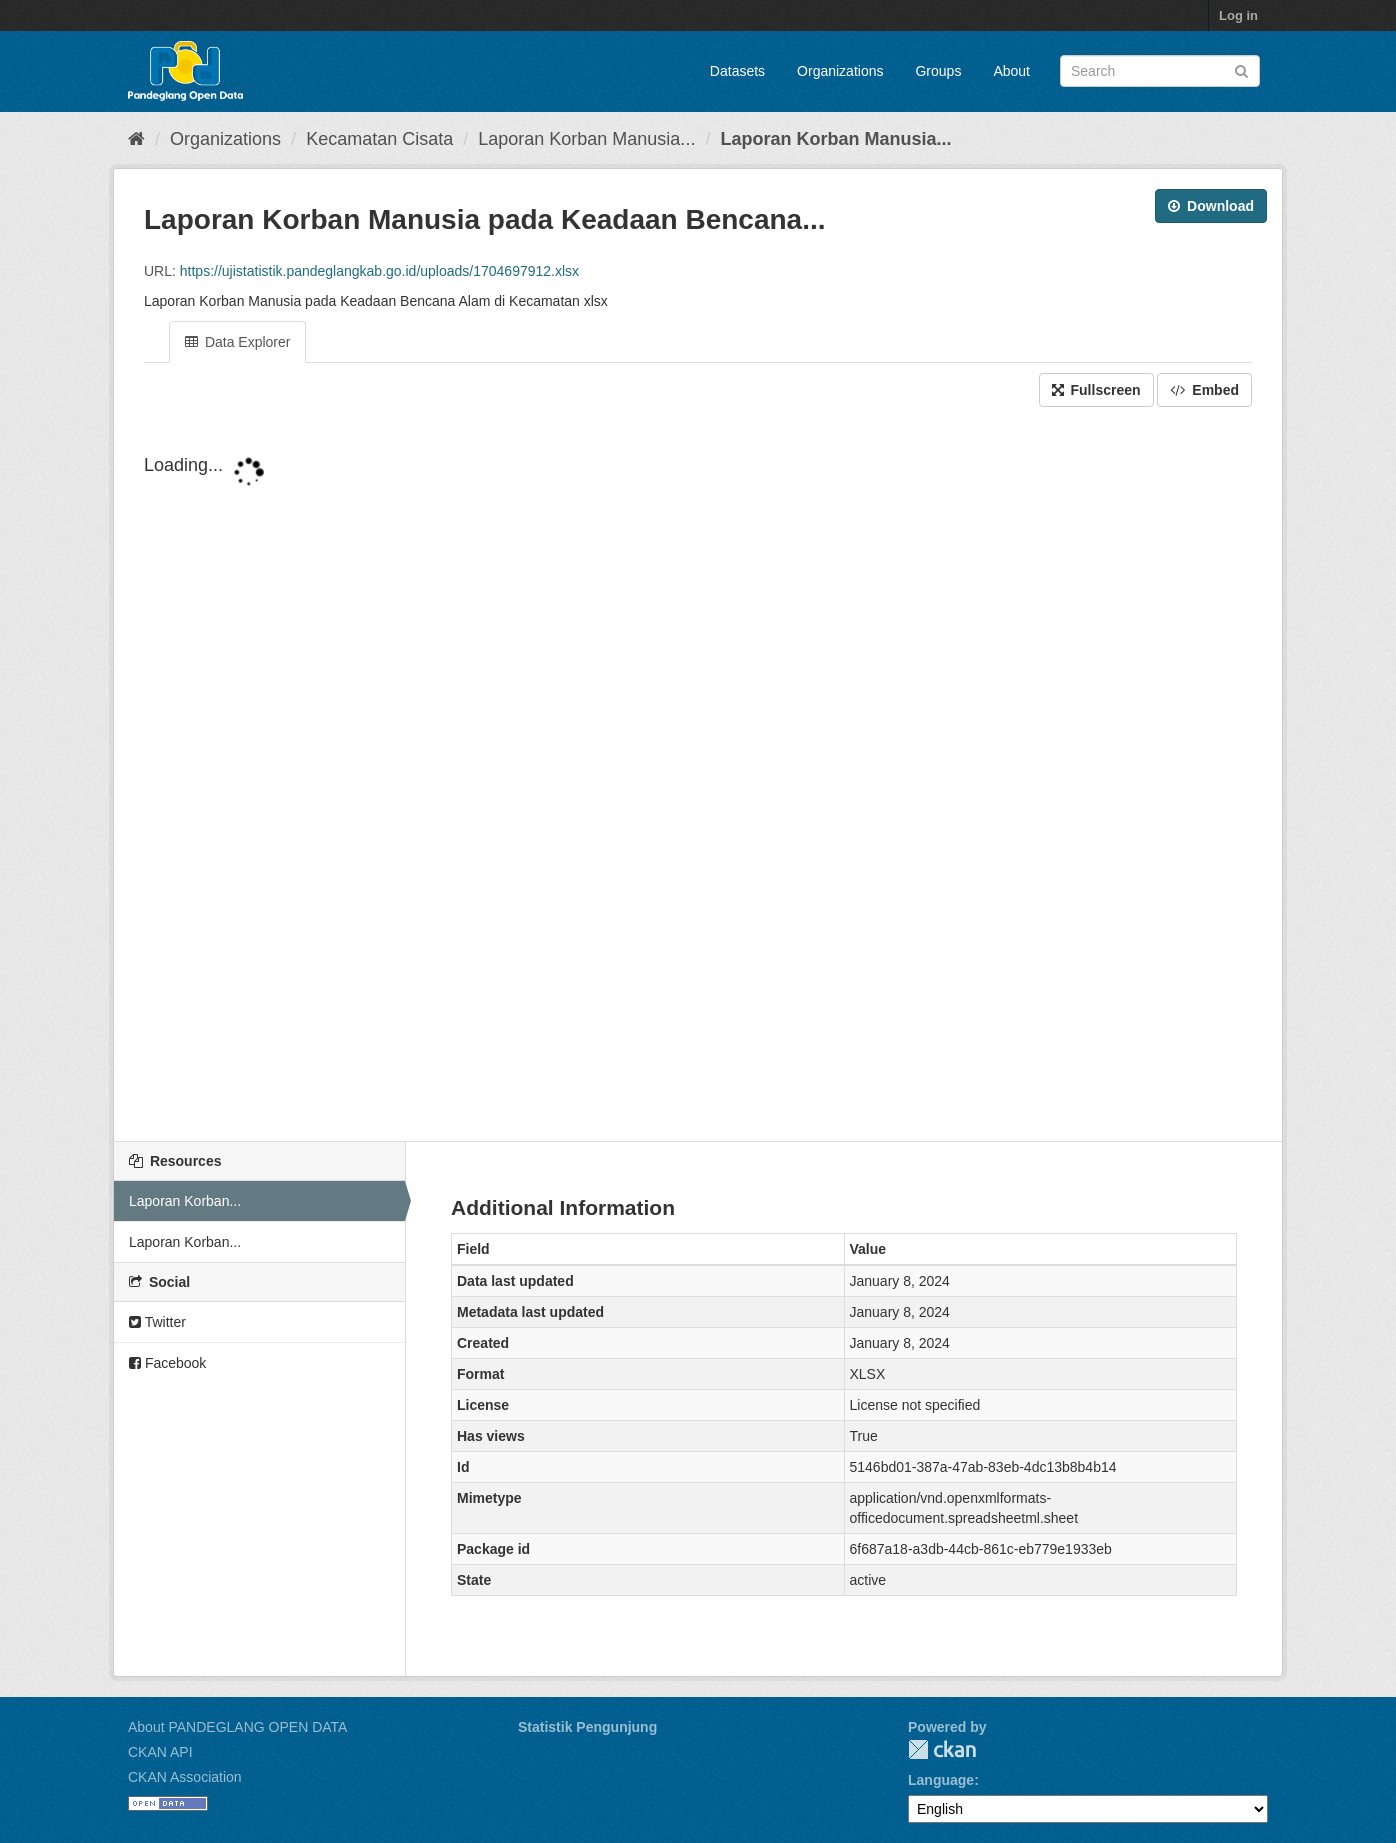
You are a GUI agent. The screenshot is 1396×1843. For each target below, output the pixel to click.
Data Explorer (237, 342)
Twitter (157, 1322)
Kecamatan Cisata (379, 139)
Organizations (840, 71)
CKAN (942, 1749)
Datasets (737, 71)
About (1011, 71)
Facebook (167, 1363)
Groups (938, 71)
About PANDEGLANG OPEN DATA (237, 1727)
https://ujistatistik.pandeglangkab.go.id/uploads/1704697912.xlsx (379, 271)
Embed (1204, 390)
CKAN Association (185, 1777)
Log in (1238, 15)
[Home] (136, 139)
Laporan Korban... (185, 1201)
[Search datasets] (1160, 71)
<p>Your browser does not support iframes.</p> (698, 771)
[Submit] (1241, 69)
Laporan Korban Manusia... (586, 139)
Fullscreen (1096, 390)
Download (1211, 206)
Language (941, 1780)
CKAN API (160, 1752)
